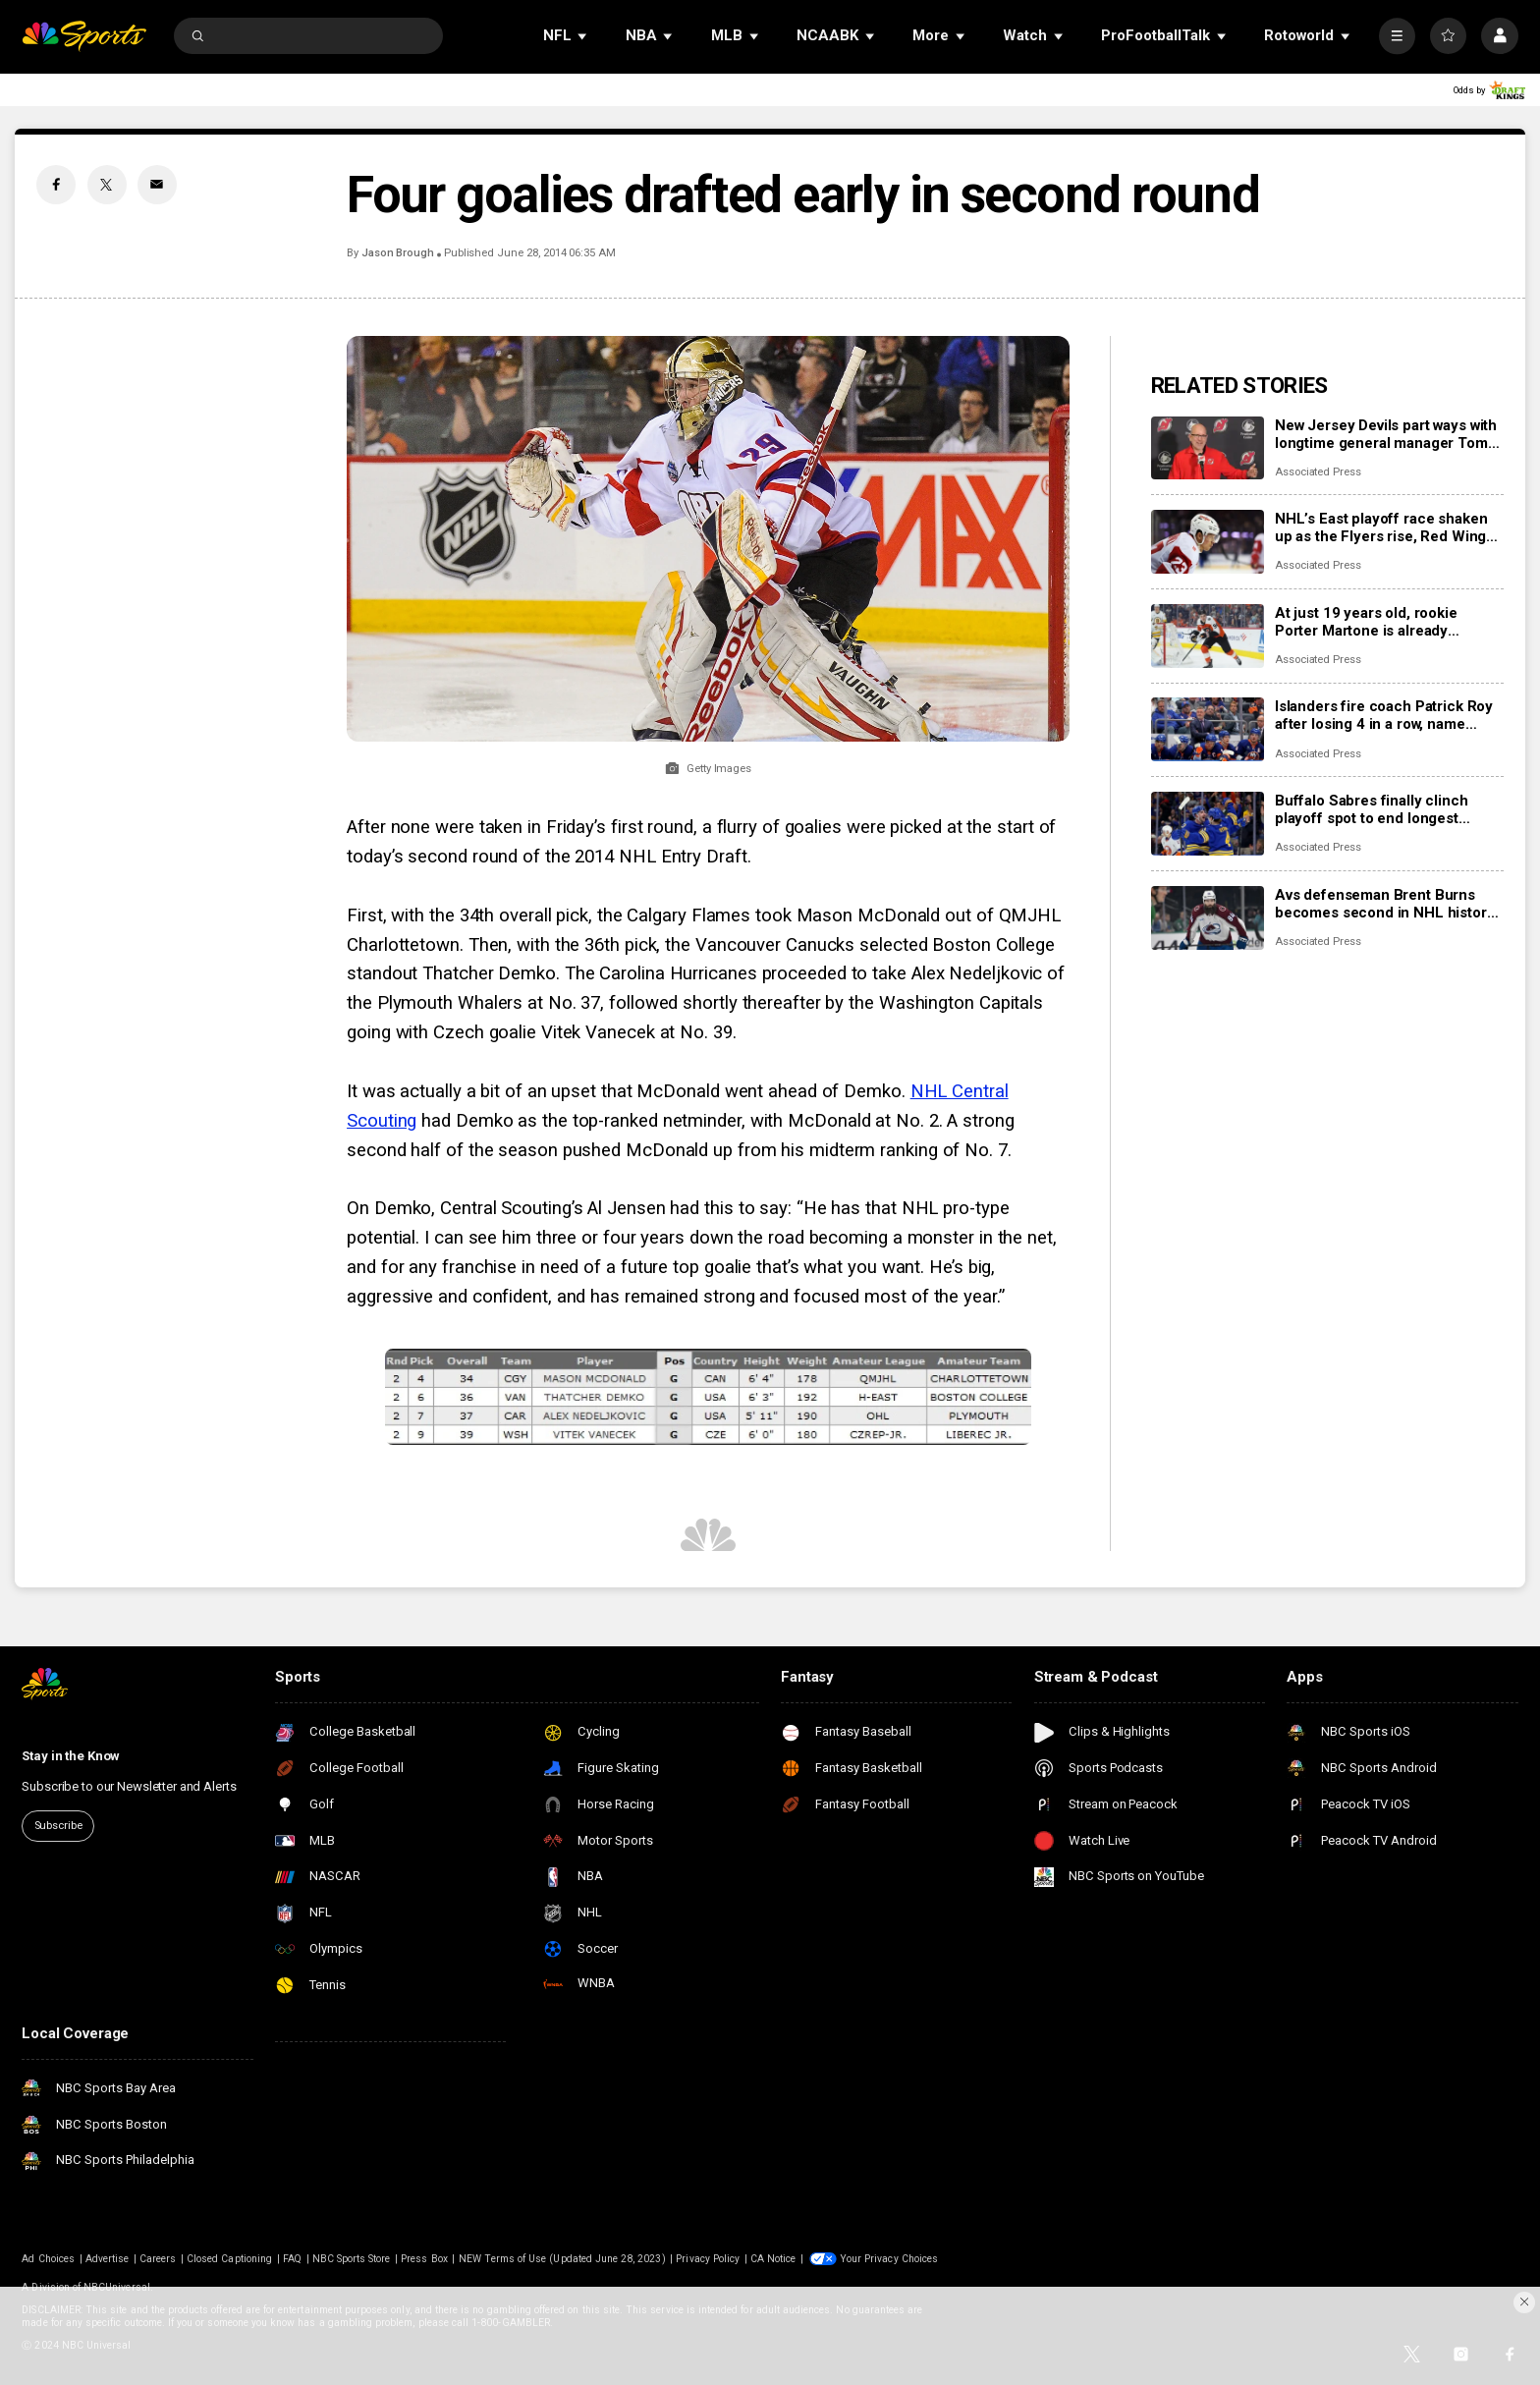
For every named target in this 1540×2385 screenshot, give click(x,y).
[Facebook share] (56, 184)
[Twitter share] (107, 184)
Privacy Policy (708, 2258)
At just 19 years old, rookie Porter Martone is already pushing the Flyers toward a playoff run (1368, 621)
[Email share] (157, 184)
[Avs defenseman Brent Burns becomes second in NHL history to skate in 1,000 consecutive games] (1207, 918)
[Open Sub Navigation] (583, 35)
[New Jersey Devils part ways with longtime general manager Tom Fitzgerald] (1207, 448)
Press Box (424, 2258)
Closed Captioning (229, 2258)
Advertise (107, 2258)
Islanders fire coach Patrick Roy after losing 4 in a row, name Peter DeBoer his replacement (1384, 715)
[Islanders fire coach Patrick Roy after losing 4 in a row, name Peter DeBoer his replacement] (1207, 729)
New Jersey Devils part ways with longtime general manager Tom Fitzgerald (1386, 434)
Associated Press (1318, 472)
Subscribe (58, 1825)
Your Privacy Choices (889, 2258)
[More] (1397, 36)
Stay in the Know (71, 1755)
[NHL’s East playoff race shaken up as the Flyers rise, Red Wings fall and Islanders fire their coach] (1207, 542)
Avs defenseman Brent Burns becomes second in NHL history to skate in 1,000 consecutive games (1385, 903)
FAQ (292, 2258)
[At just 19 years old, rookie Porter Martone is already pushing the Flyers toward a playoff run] (1207, 636)
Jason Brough (397, 253)
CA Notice (773, 2258)
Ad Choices (48, 2258)
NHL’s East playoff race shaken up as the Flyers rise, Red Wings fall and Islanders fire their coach (1388, 527)
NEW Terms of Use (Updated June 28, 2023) (562, 2258)
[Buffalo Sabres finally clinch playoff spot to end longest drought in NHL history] (1207, 824)
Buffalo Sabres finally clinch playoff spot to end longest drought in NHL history (1371, 809)
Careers (157, 2258)
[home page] (84, 36)
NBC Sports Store (351, 2258)
